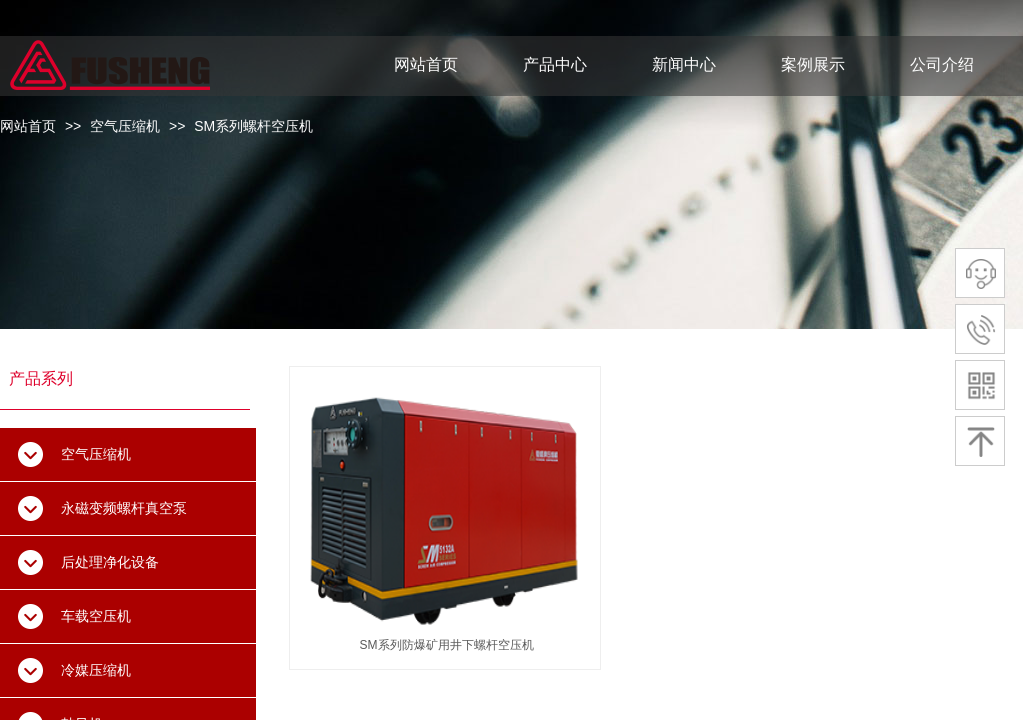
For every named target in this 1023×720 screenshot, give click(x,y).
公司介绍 (942, 64)
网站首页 (28, 126)
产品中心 (555, 64)
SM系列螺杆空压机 (253, 126)
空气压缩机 (125, 126)
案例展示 (813, 64)
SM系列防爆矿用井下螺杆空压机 (447, 645)
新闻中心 (684, 64)
